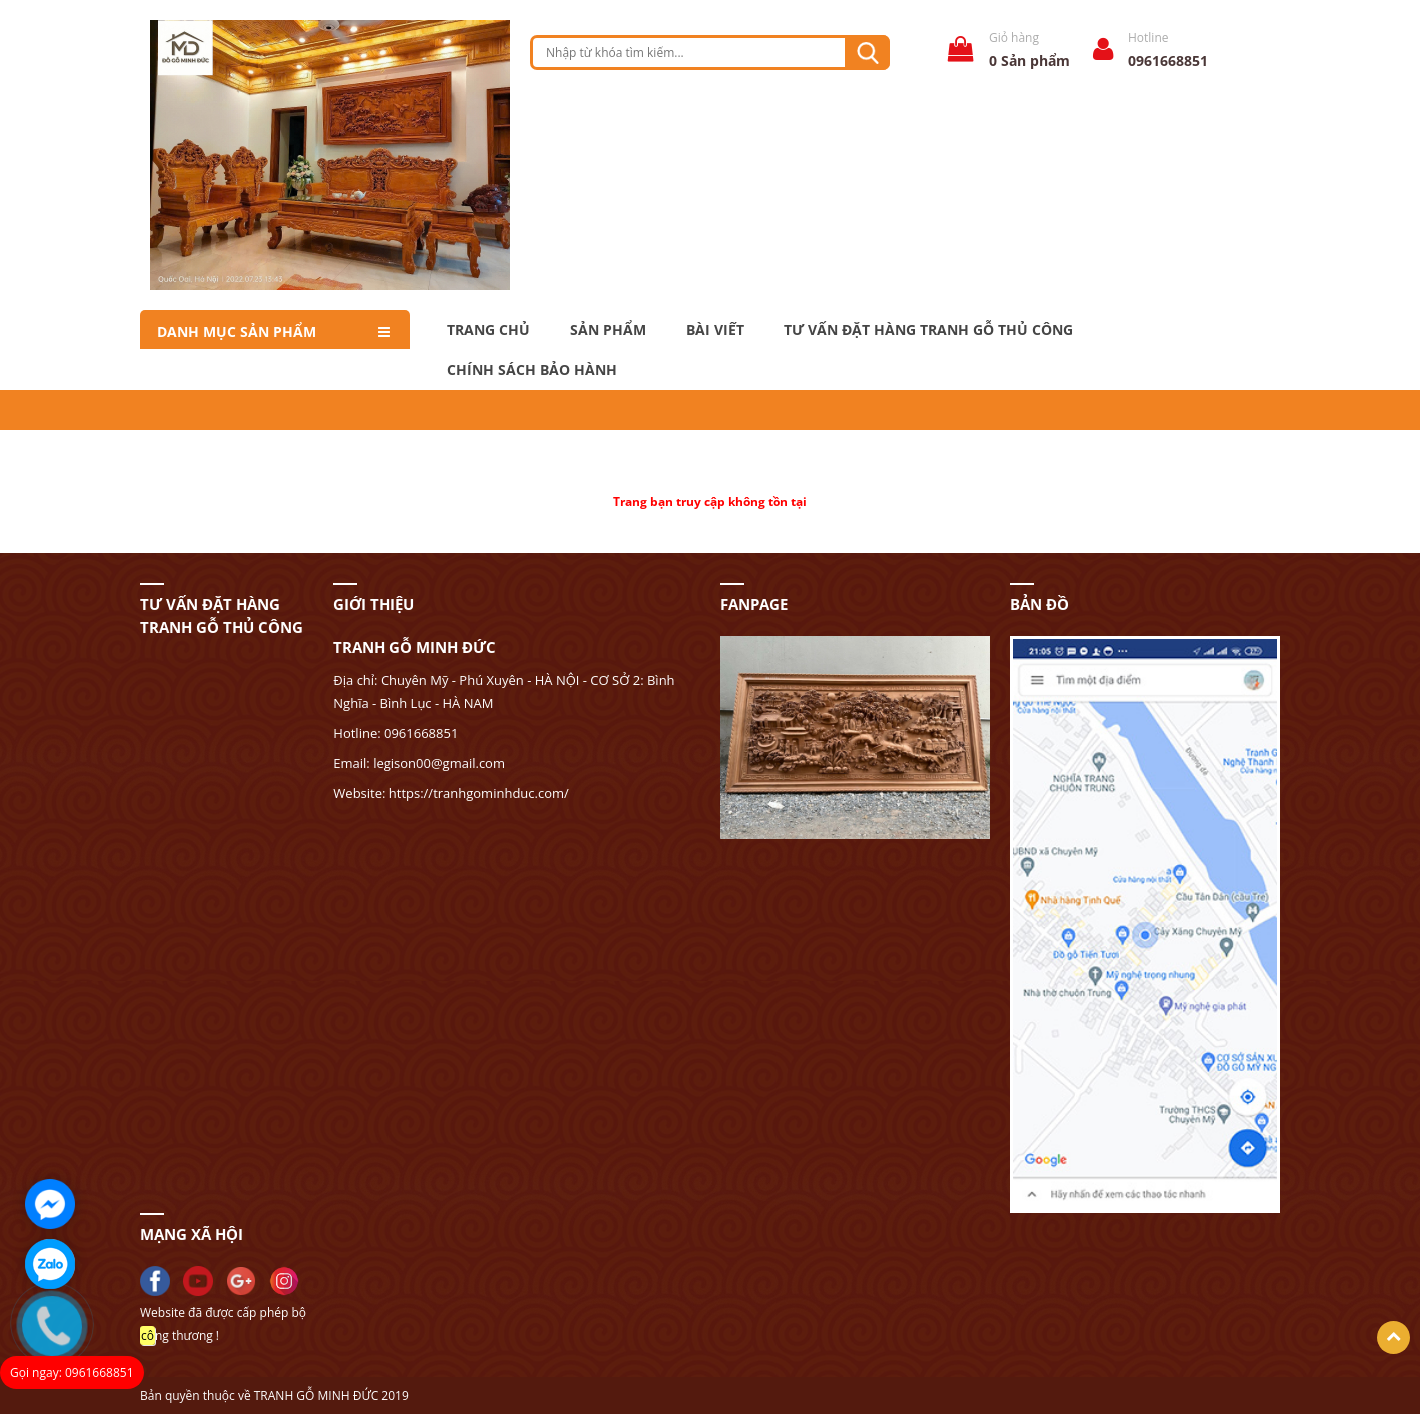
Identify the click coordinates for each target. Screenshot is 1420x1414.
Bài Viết (715, 330)
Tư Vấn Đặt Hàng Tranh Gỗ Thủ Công (928, 330)
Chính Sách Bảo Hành (532, 370)
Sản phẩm (608, 330)
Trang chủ (488, 330)
